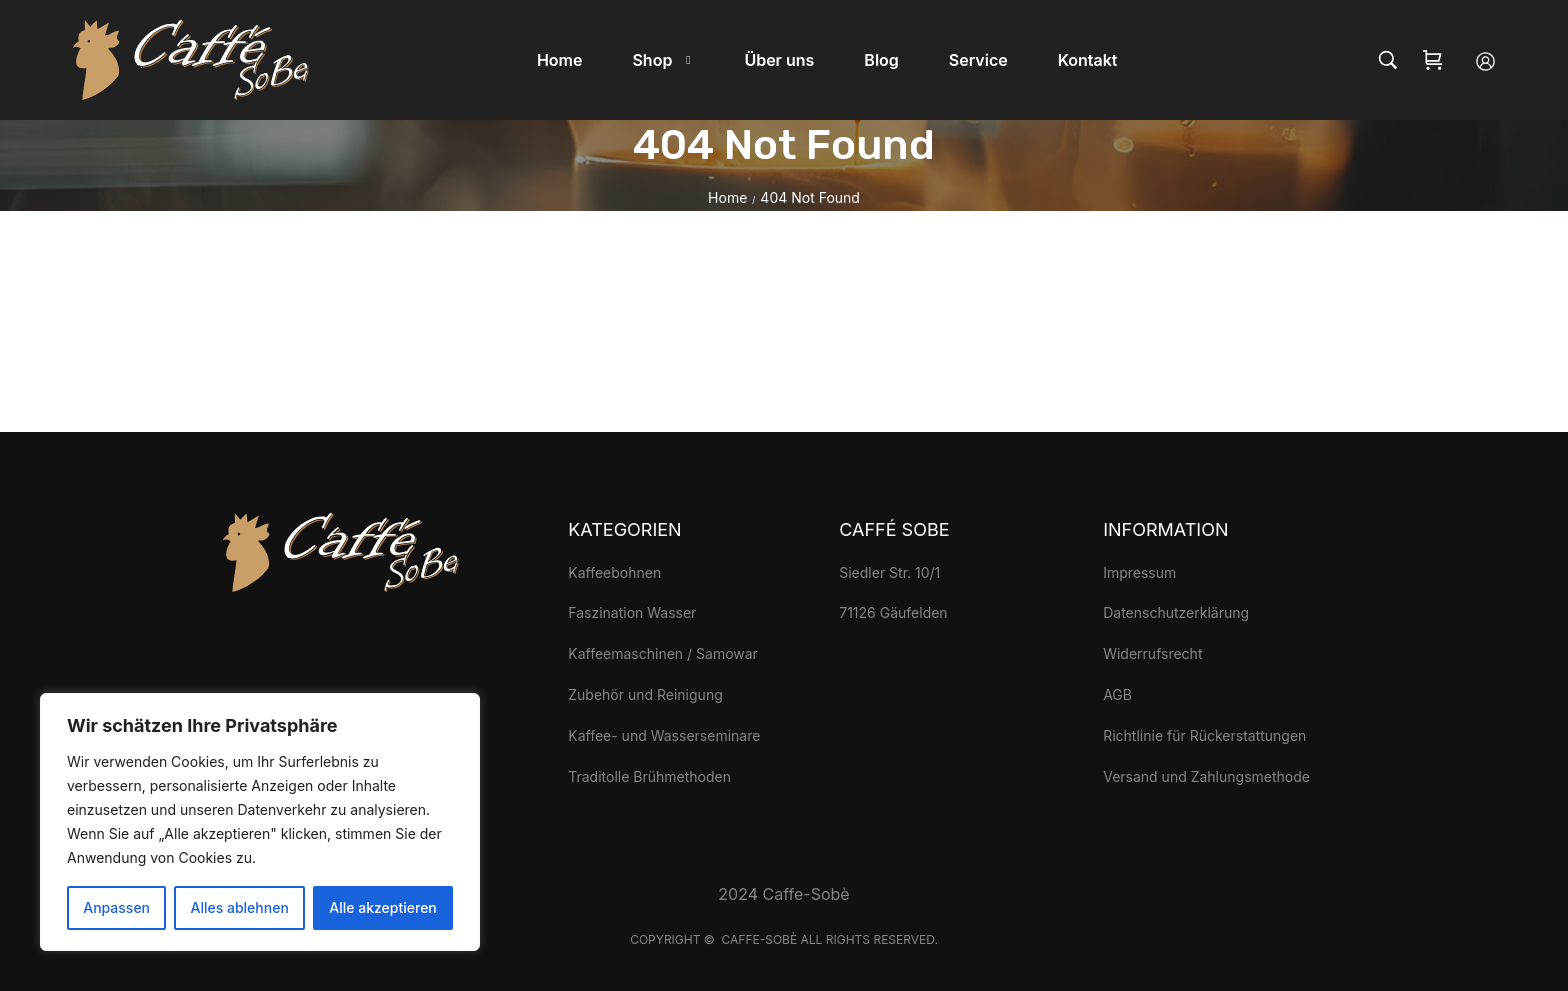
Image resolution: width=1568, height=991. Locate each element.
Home (727, 197)
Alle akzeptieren (383, 907)
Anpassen (116, 907)
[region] (260, 822)
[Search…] (1388, 60)
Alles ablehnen (240, 907)
